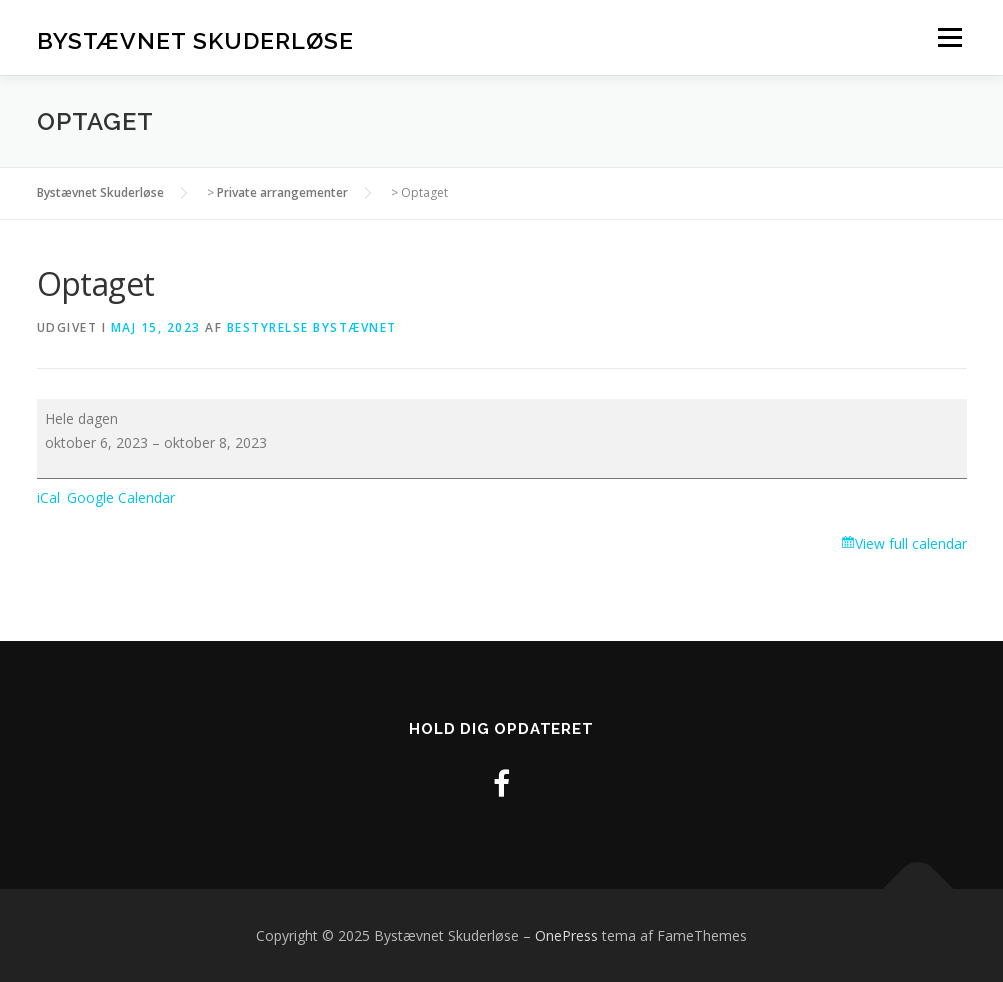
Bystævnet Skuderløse (195, 40)
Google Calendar (121, 497)
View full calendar (911, 543)
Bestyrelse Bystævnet (312, 327)
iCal (48, 497)
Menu (949, 37)
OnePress (566, 935)
